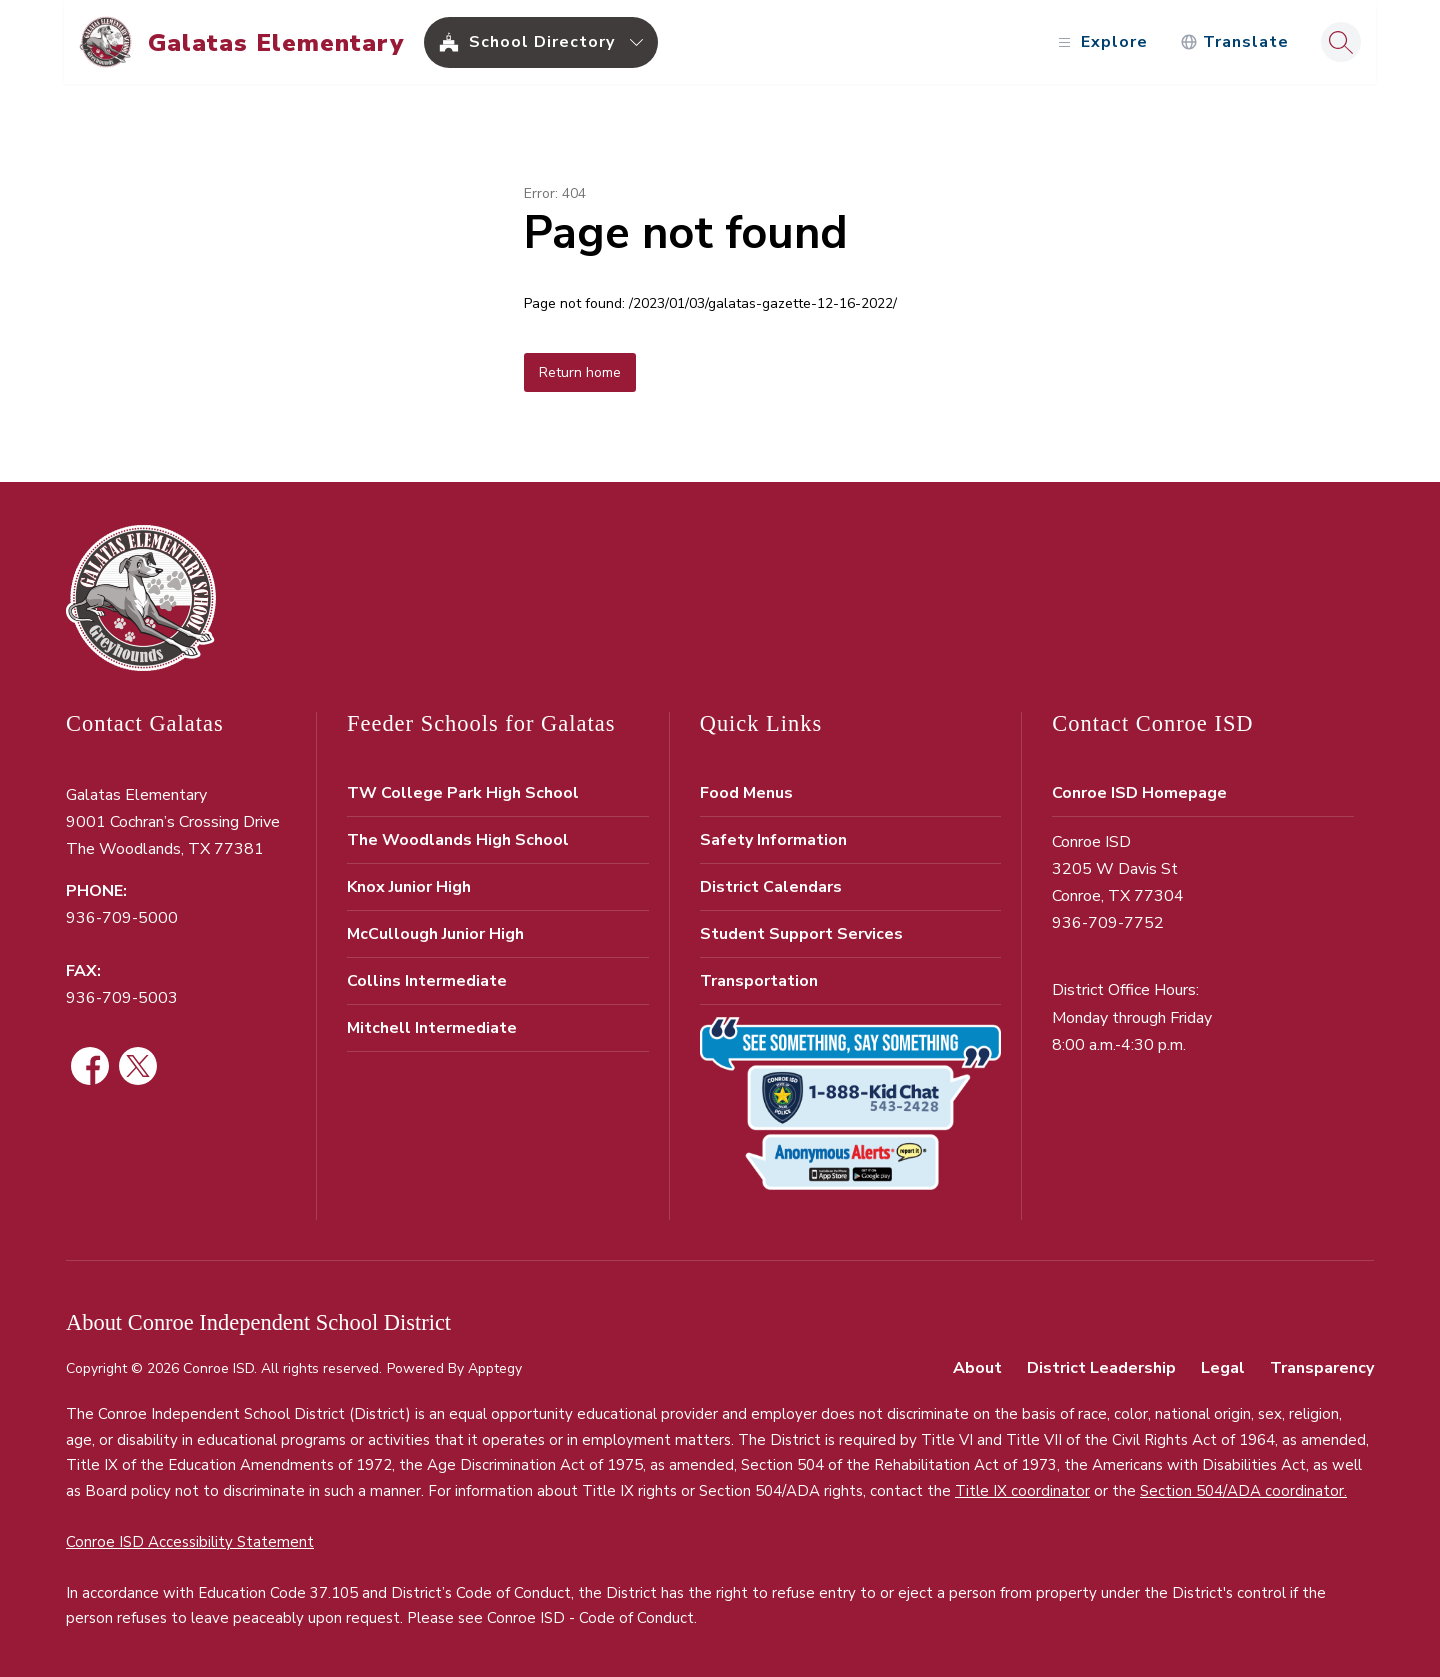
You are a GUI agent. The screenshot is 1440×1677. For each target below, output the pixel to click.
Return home (580, 372)
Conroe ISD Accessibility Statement (190, 1542)
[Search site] (1339, 42)
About (977, 1368)
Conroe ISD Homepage (1139, 793)
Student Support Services (801, 934)
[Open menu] (1098, 42)
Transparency (1322, 1368)
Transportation (759, 981)
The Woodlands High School (458, 840)
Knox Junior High (409, 887)
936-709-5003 (122, 998)
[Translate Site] (1232, 42)
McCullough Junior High (435, 934)
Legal (1223, 1368)
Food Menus (746, 793)
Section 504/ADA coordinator (1242, 1491)
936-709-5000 (122, 918)
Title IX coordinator (1022, 1491)
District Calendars (771, 887)
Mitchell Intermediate (432, 1028)
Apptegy (495, 1368)
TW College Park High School (463, 793)
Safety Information (773, 840)
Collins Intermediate (427, 981)
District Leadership (1101, 1368)
